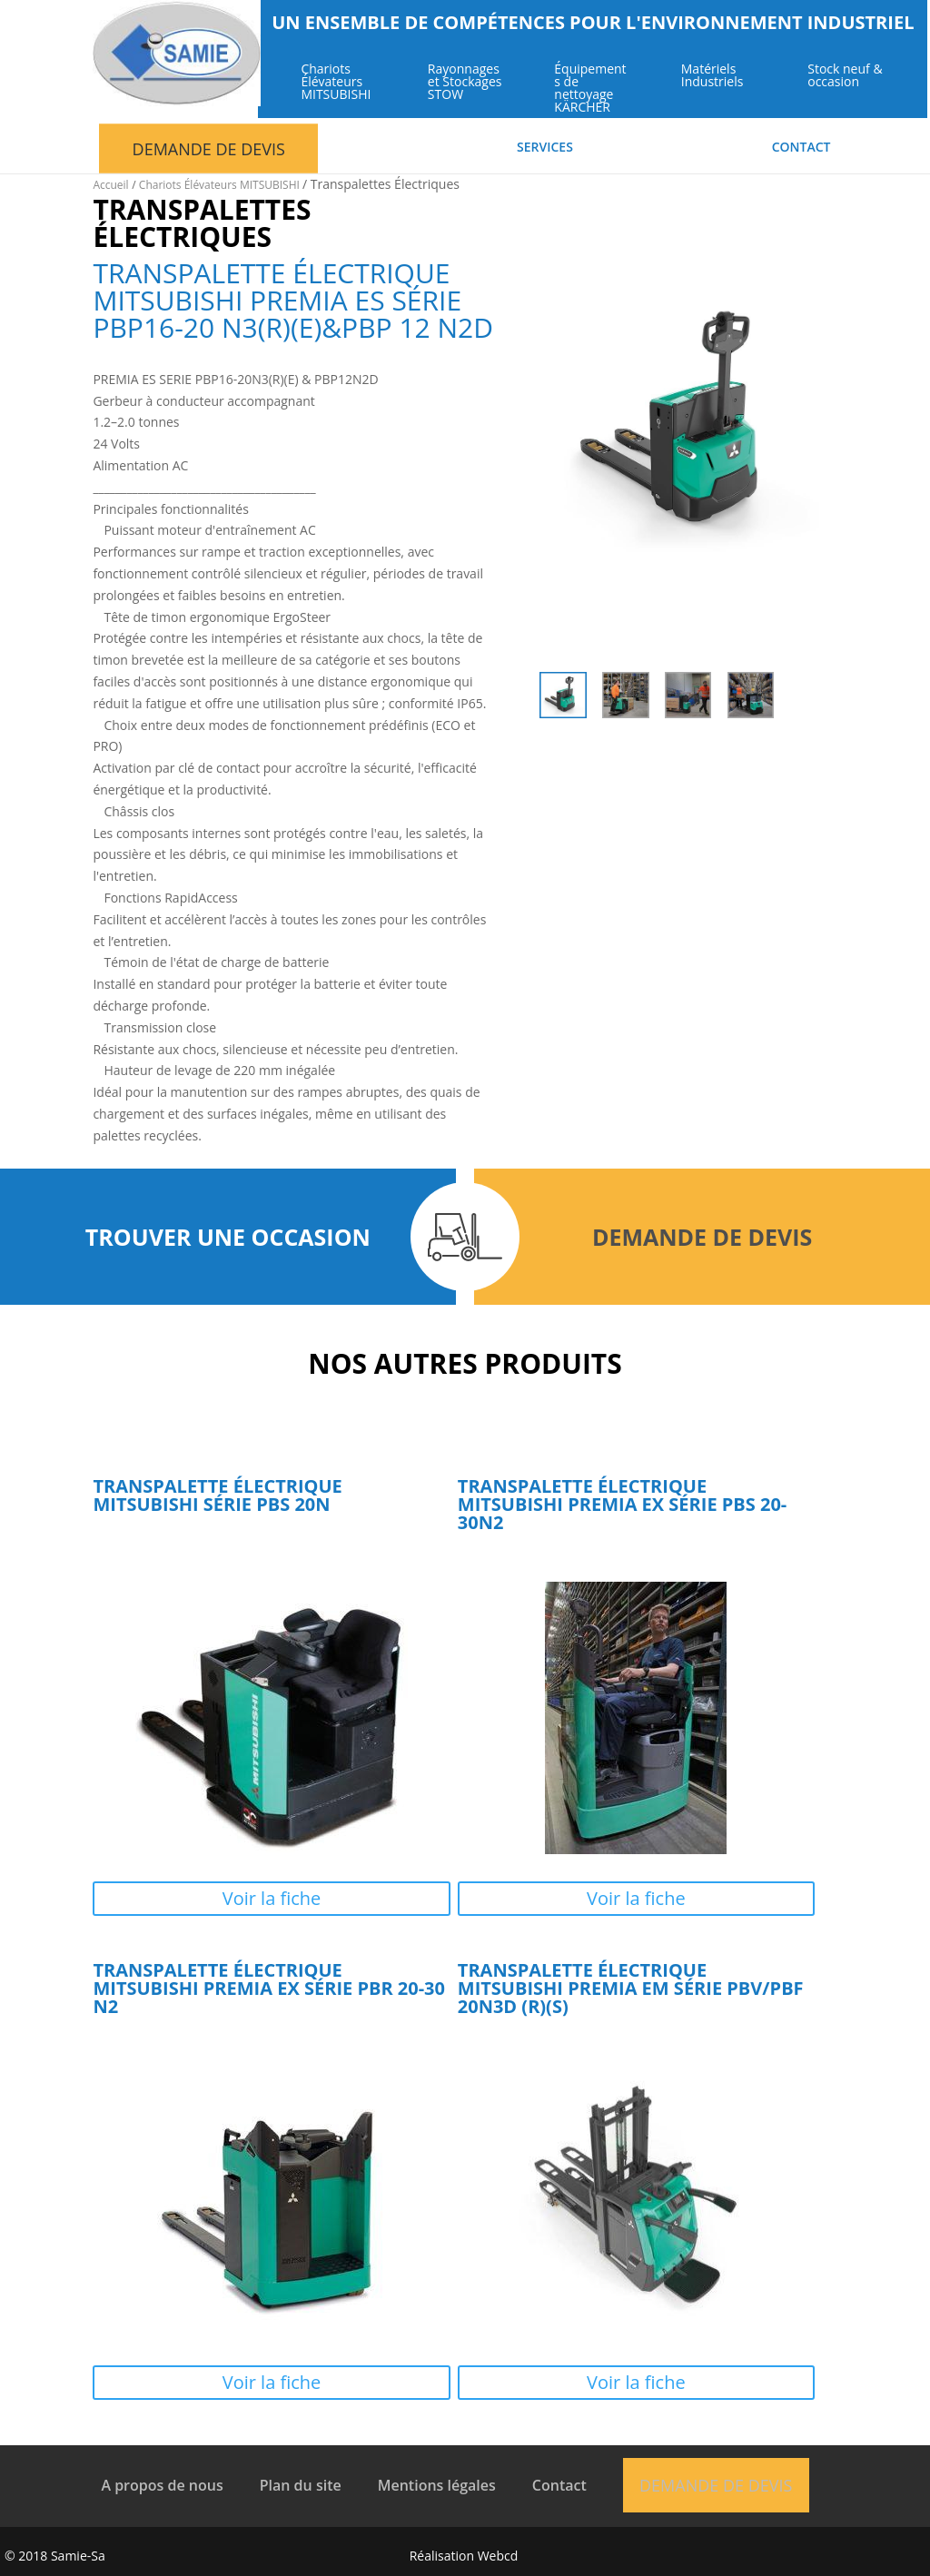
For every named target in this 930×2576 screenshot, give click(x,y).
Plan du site (300, 2485)
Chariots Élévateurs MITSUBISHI (338, 83)
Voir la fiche (272, 1898)
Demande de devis (209, 149)
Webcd (498, 2555)
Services (545, 148)
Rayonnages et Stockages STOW (467, 83)
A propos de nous (162, 2485)
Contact (801, 148)
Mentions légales (437, 2485)
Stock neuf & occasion (847, 76)
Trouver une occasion (228, 1236)
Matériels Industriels (714, 76)
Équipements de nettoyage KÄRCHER (592, 89)
